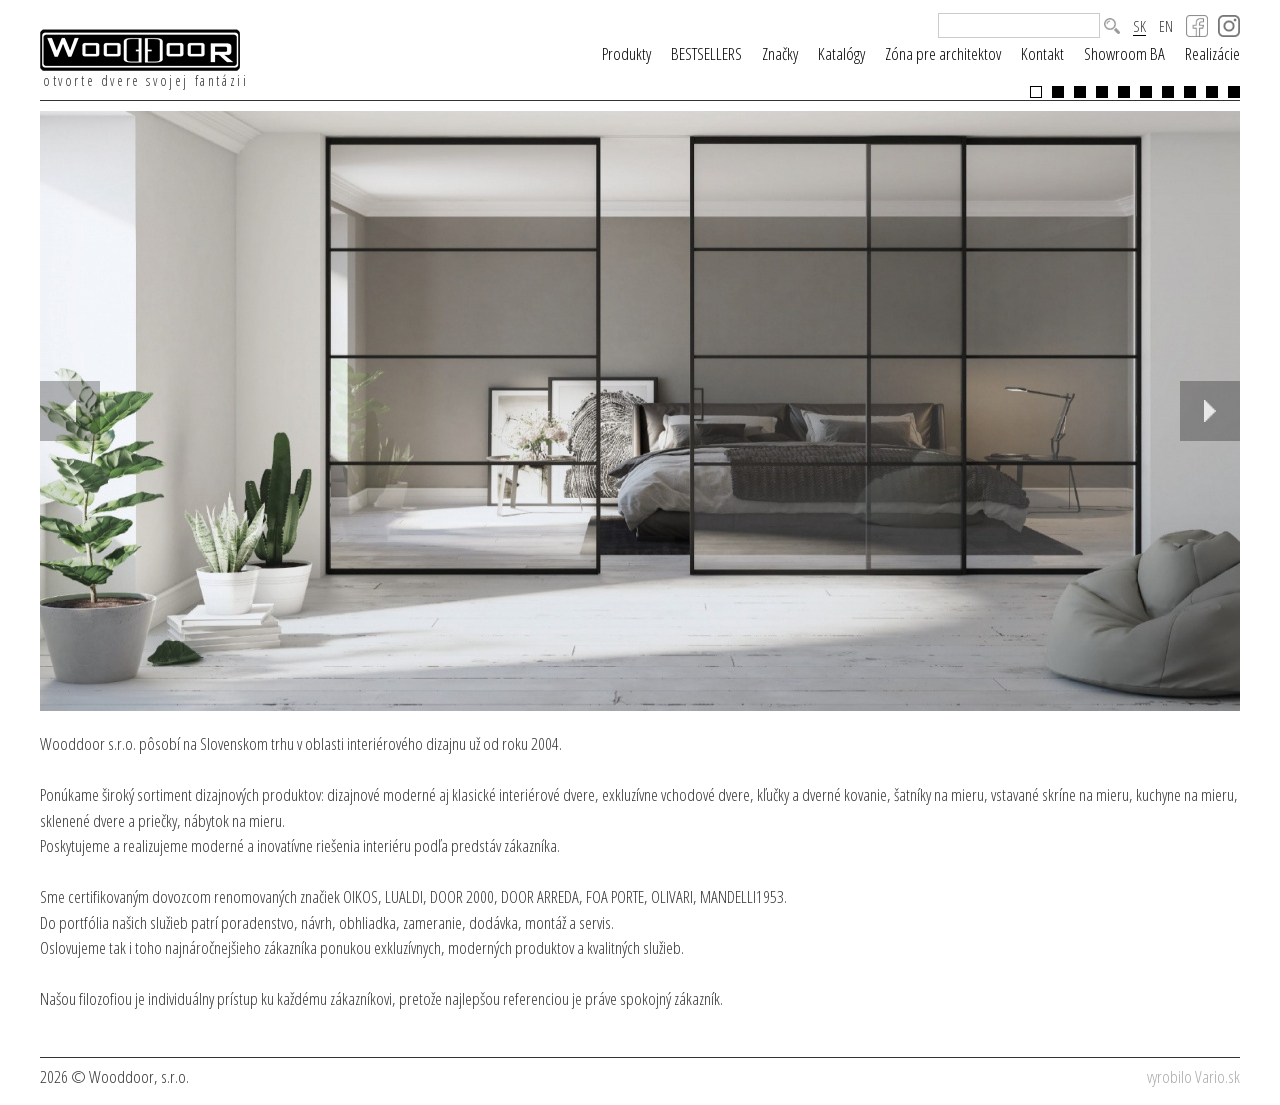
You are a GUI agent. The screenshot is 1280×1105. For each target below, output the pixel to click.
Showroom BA (1124, 53)
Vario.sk (1217, 1076)
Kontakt (1042, 53)
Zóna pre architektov (943, 53)
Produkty (626, 53)
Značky (780, 53)
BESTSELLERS (706, 53)
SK (1139, 27)
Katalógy (841, 53)
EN (1166, 26)
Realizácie (1212, 53)
